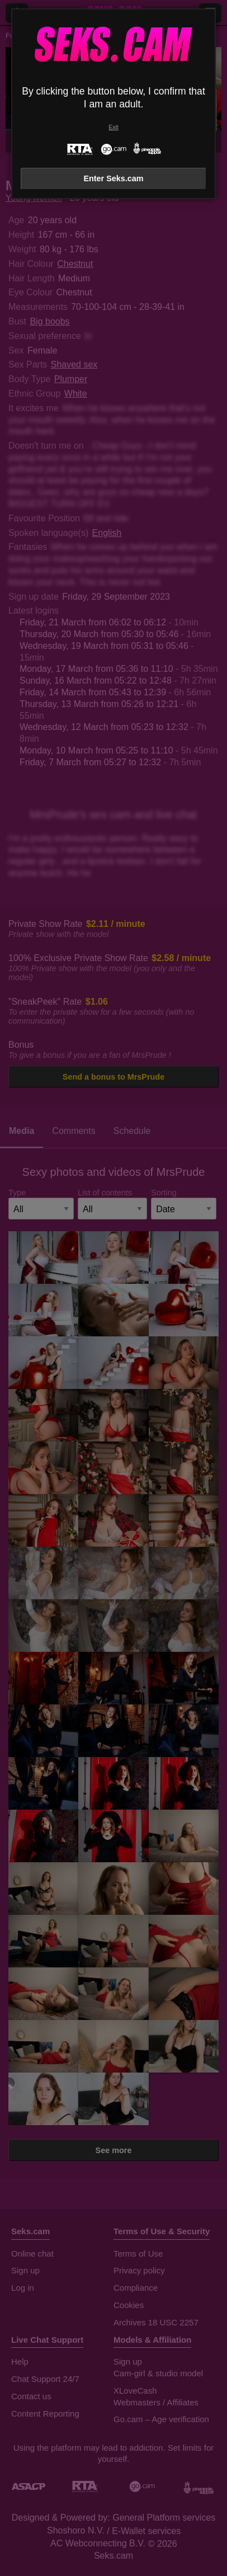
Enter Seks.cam (113, 178)
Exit (113, 127)
